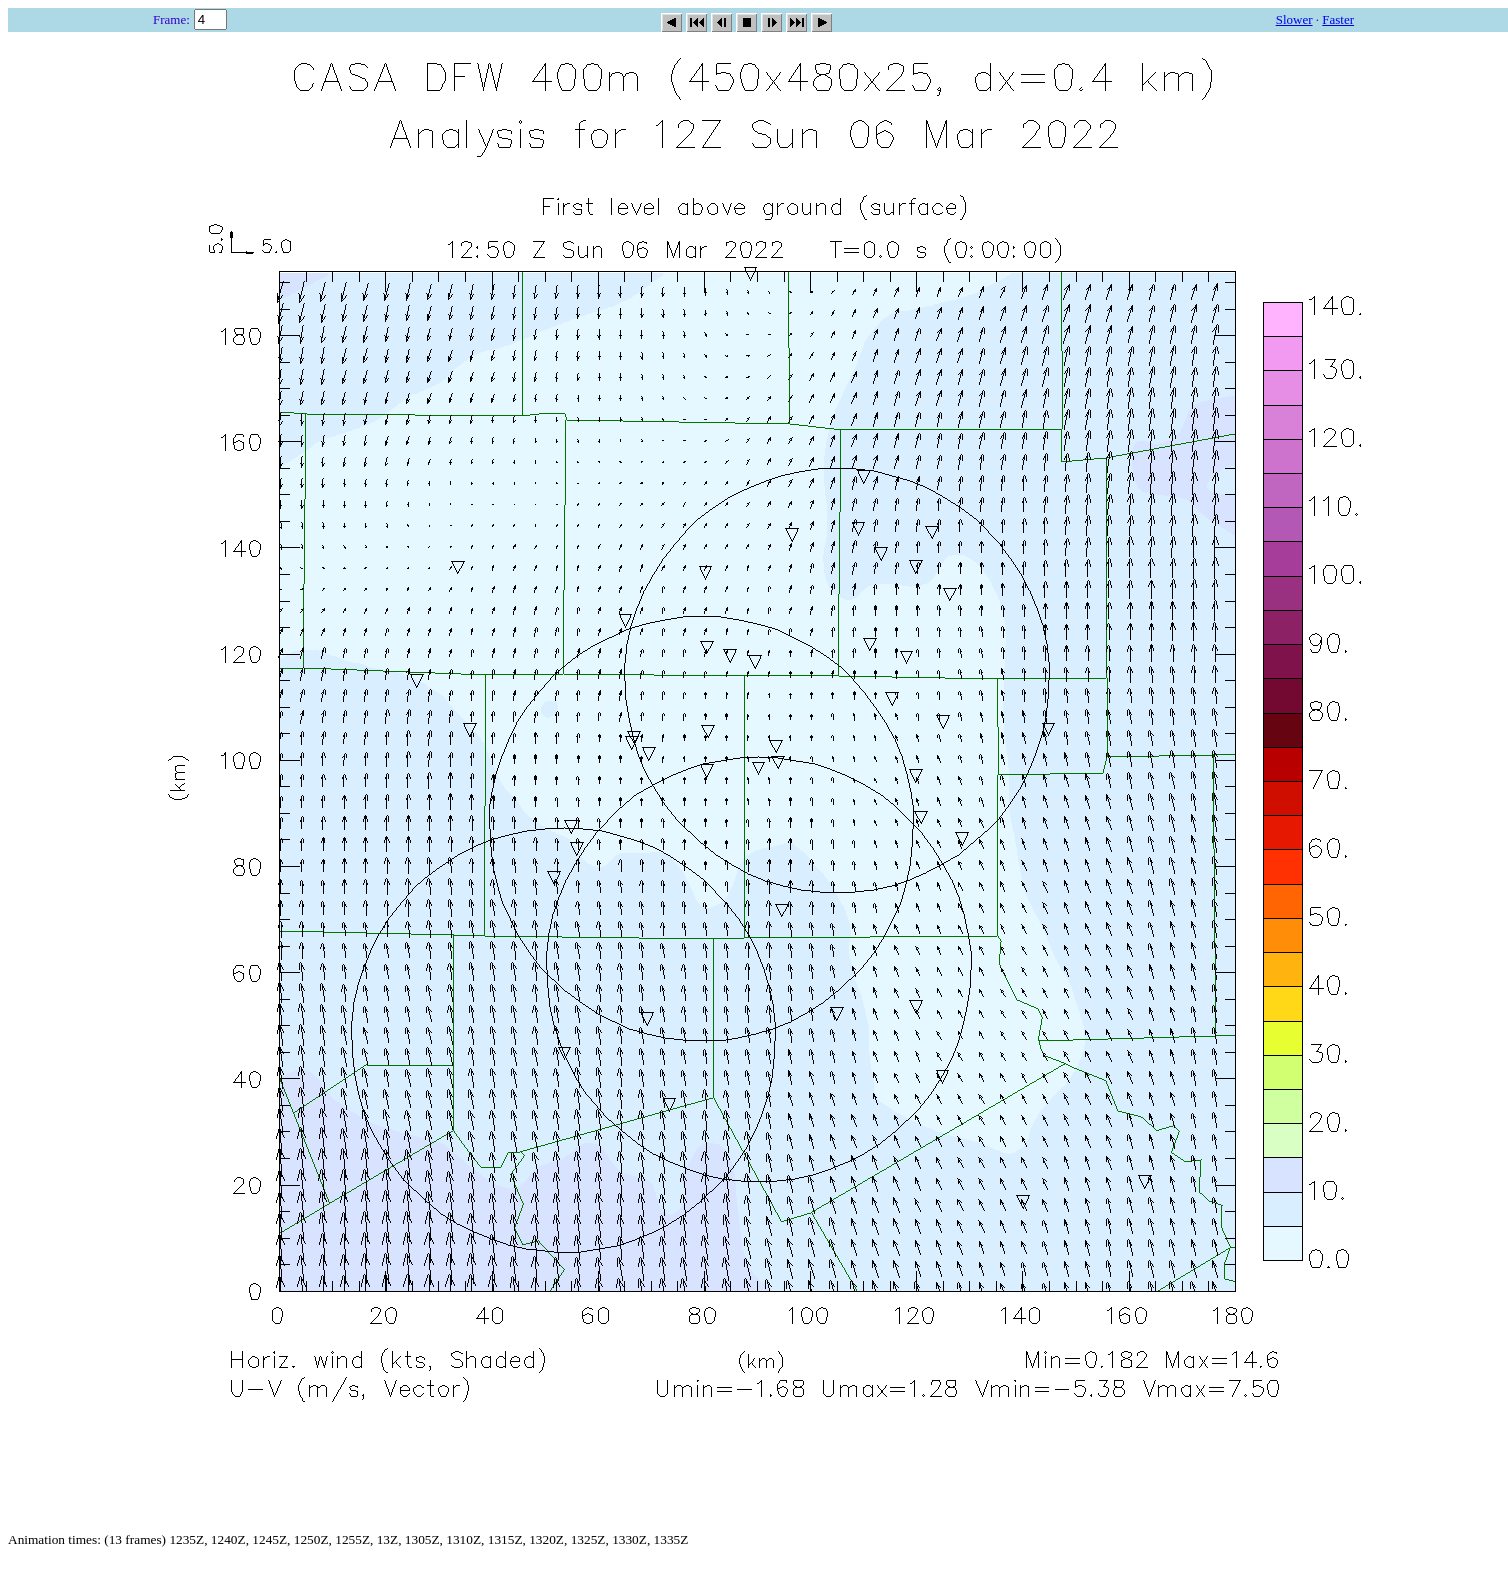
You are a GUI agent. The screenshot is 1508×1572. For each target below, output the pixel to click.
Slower (1294, 19)
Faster (1338, 19)
